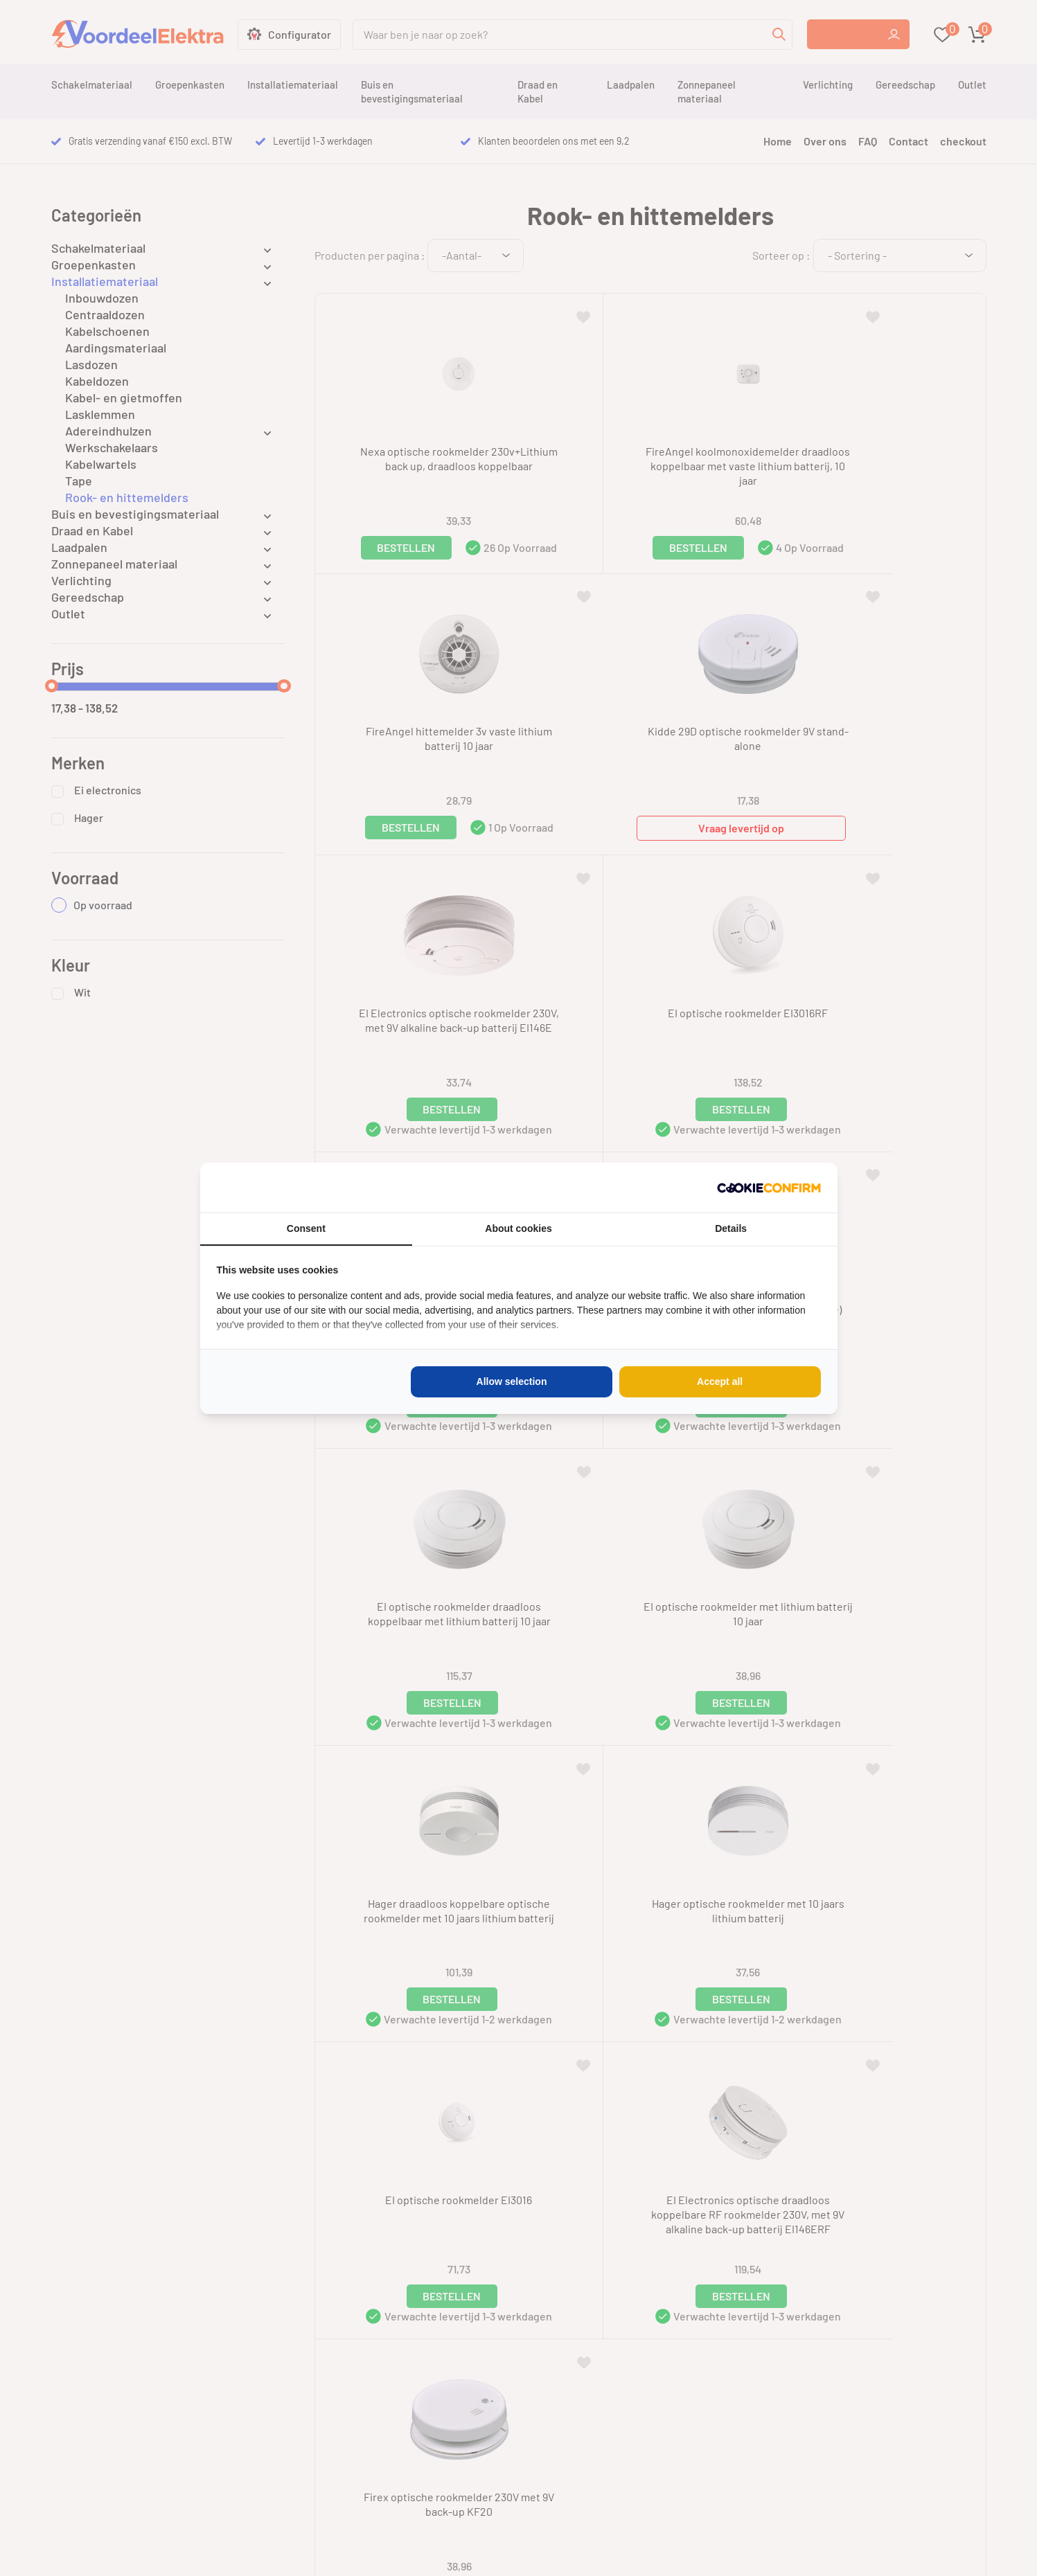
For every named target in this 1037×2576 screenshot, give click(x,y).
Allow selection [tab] (512, 1381)
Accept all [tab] (720, 1381)
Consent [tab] (306, 1228)
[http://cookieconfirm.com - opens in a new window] (769, 1187)
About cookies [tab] (518, 1228)
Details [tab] (731, 1228)
